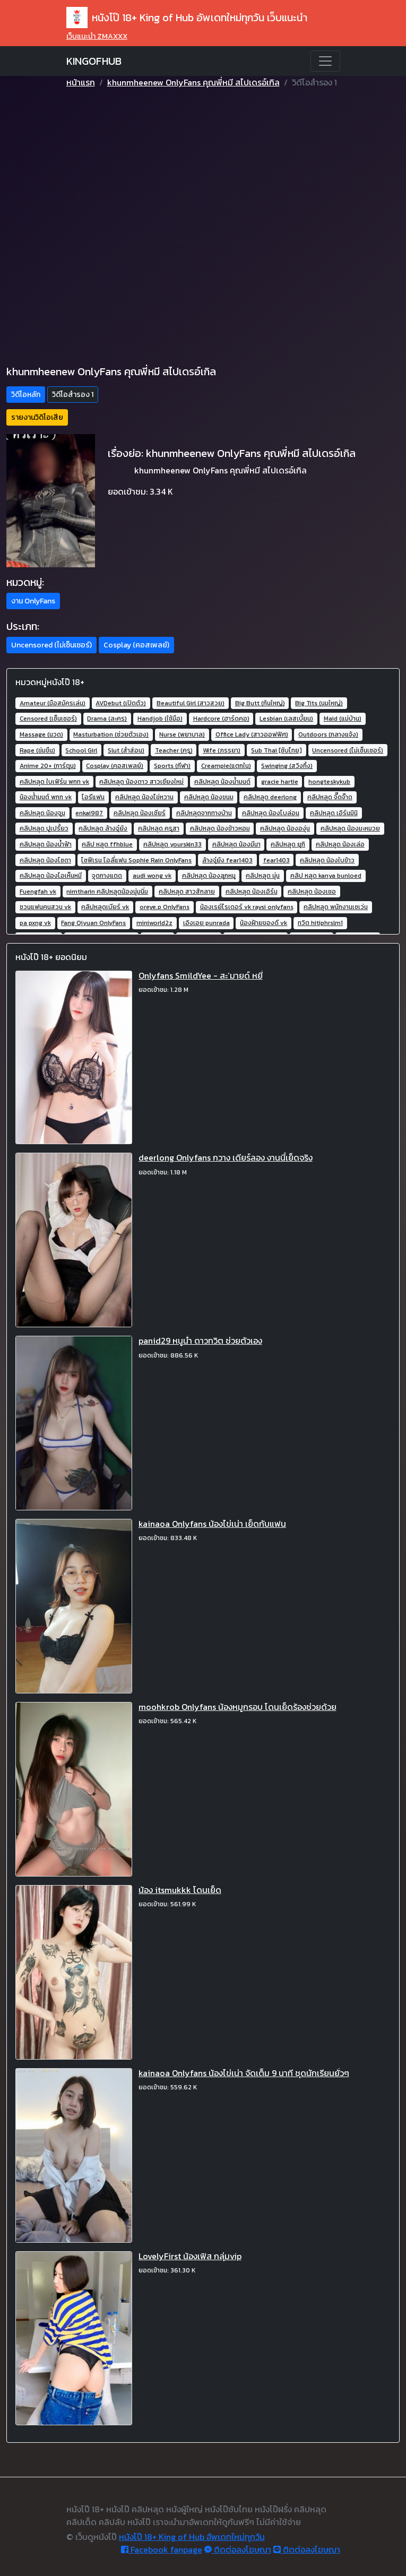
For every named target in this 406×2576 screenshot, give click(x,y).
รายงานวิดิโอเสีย (37, 417)
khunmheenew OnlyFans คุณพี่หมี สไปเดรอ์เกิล (193, 82)
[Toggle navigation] (325, 61)
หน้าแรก (80, 82)
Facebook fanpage (161, 2549)
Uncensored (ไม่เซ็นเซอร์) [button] (51, 645)
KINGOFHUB (94, 61)
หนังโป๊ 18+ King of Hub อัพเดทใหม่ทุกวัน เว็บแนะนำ (186, 17)
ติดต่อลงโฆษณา (237, 2549)
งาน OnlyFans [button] (33, 601)
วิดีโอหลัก (25, 394)
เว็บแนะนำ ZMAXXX (96, 36)
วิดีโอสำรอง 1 (72, 394)
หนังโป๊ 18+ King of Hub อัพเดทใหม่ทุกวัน (192, 2536)
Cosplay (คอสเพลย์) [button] (136, 645)
